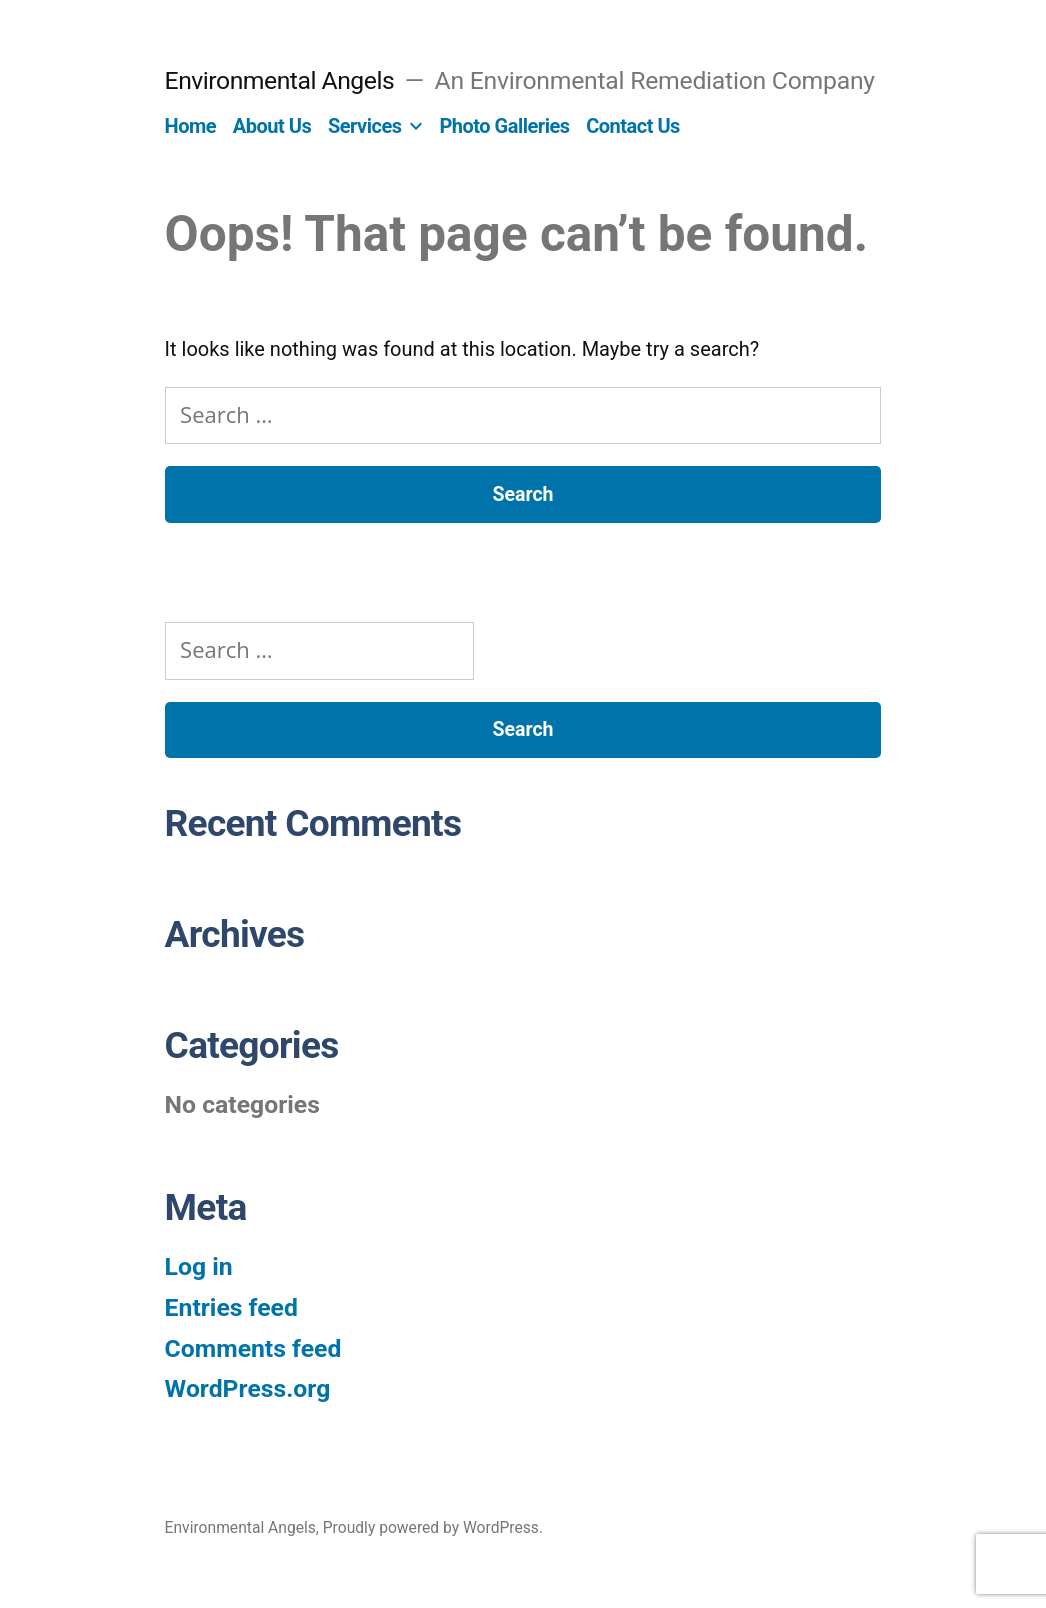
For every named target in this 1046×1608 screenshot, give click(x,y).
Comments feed (253, 1348)
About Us (272, 126)
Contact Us (633, 126)
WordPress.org (248, 1388)
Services (365, 126)
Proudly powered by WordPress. (433, 1527)
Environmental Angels (280, 80)
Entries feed (231, 1307)
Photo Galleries (504, 126)
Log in (199, 1266)
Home (191, 126)
